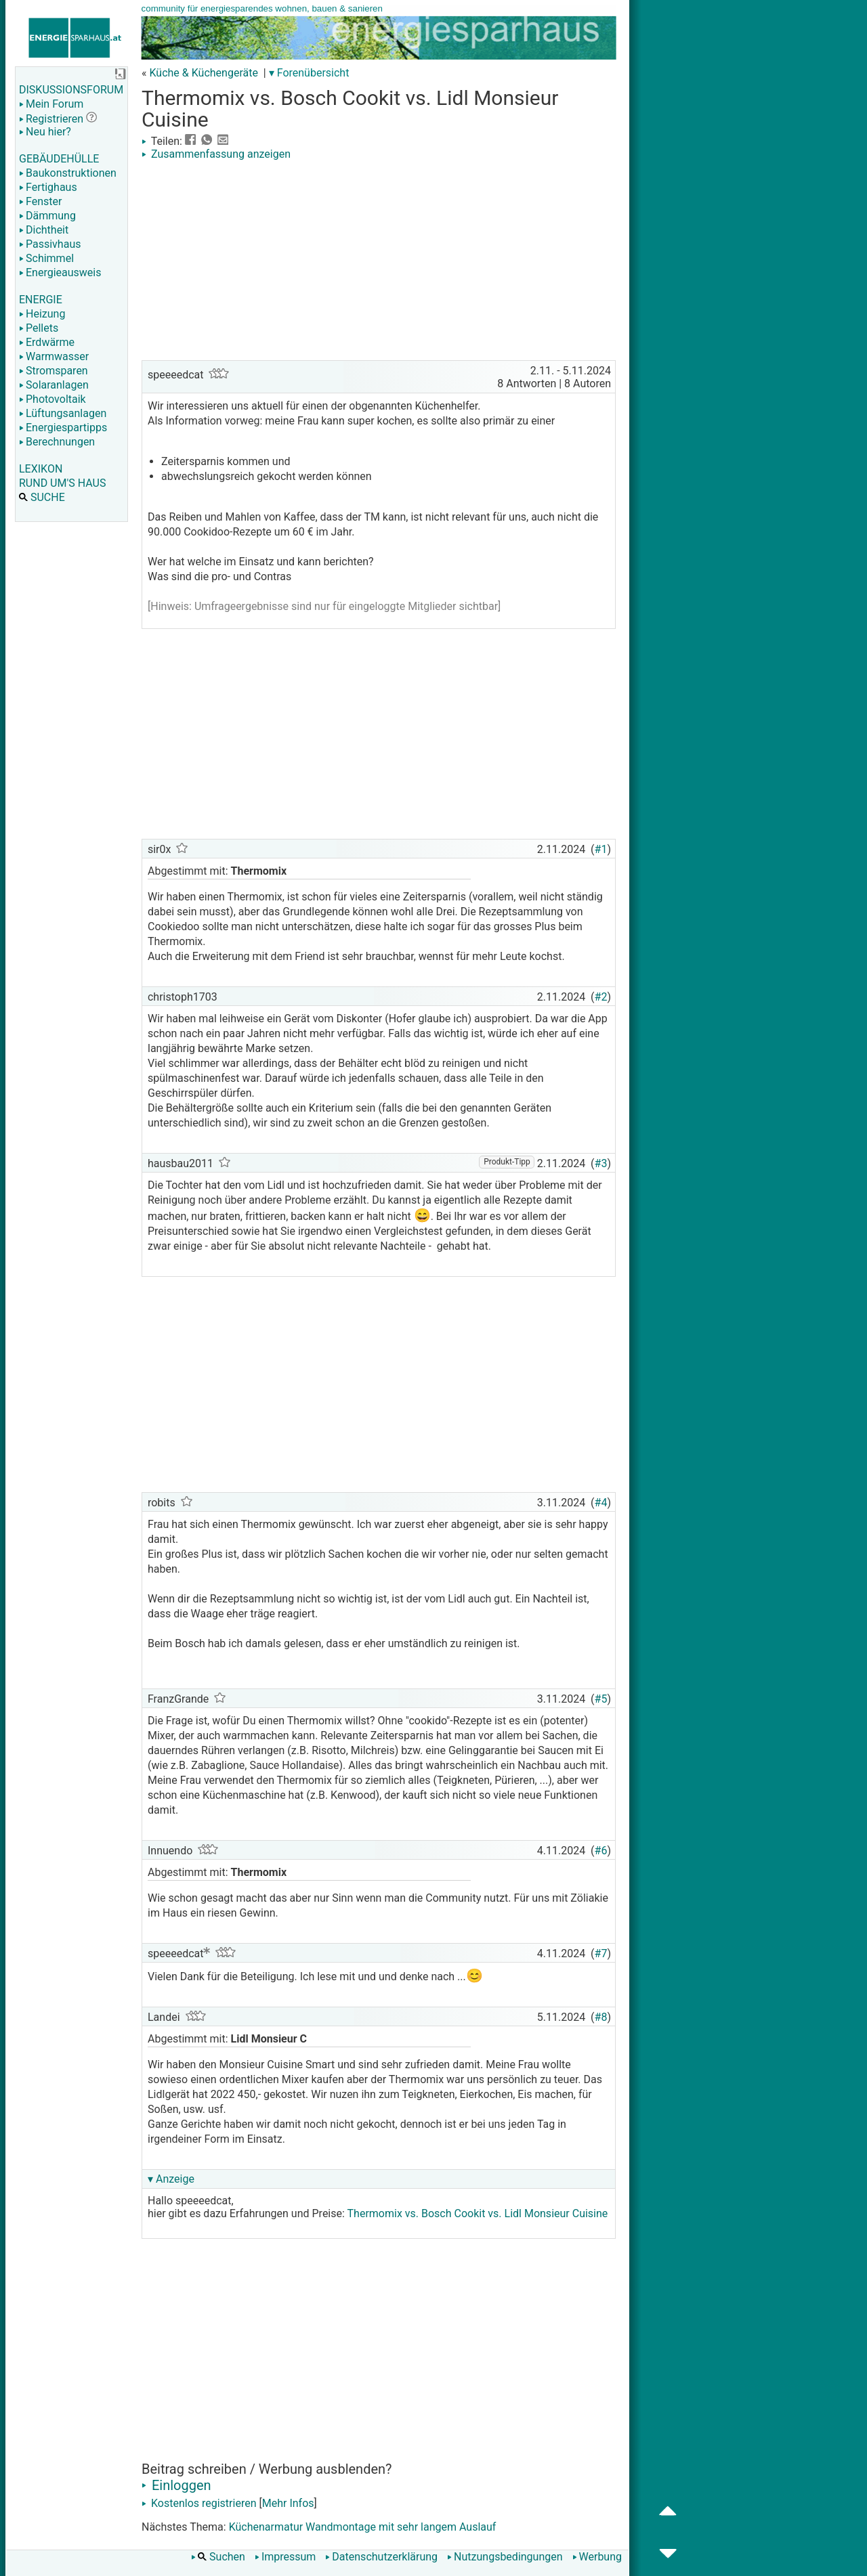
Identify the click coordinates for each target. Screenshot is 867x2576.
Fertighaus (48, 187)
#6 (601, 1850)
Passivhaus (50, 244)
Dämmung (47, 215)
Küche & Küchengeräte (203, 72)
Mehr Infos (288, 2503)
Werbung (597, 2556)
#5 (601, 1699)
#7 (601, 1953)
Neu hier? (45, 131)
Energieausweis (60, 272)
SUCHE (42, 497)
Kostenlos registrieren (199, 2503)
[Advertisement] (379, 262)
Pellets (38, 328)
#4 (601, 1502)
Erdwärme (47, 342)
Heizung (42, 313)
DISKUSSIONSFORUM (71, 89)
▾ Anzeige (171, 2179)
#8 (601, 2017)
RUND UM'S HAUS (62, 483)
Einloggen (176, 2485)
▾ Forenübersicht (309, 72)
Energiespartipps (63, 427)
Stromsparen (53, 370)
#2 (601, 996)
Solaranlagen (54, 384)
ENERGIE (40, 299)
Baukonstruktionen (68, 173)
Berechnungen (57, 441)
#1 (601, 849)
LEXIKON (40, 468)
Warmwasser (54, 356)
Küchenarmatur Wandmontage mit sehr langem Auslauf (362, 2526)
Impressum (285, 2556)
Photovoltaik (52, 399)
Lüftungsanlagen (62, 413)
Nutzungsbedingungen (504, 2556)
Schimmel (46, 258)
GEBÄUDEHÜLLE (59, 158)
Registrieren (51, 118)
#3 (601, 1163)
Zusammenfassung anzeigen (216, 154)
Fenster (40, 201)
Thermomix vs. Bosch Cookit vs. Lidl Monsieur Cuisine (477, 2213)
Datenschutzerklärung (381, 2556)
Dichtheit (43, 229)
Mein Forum (51, 103)
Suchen (218, 2556)
